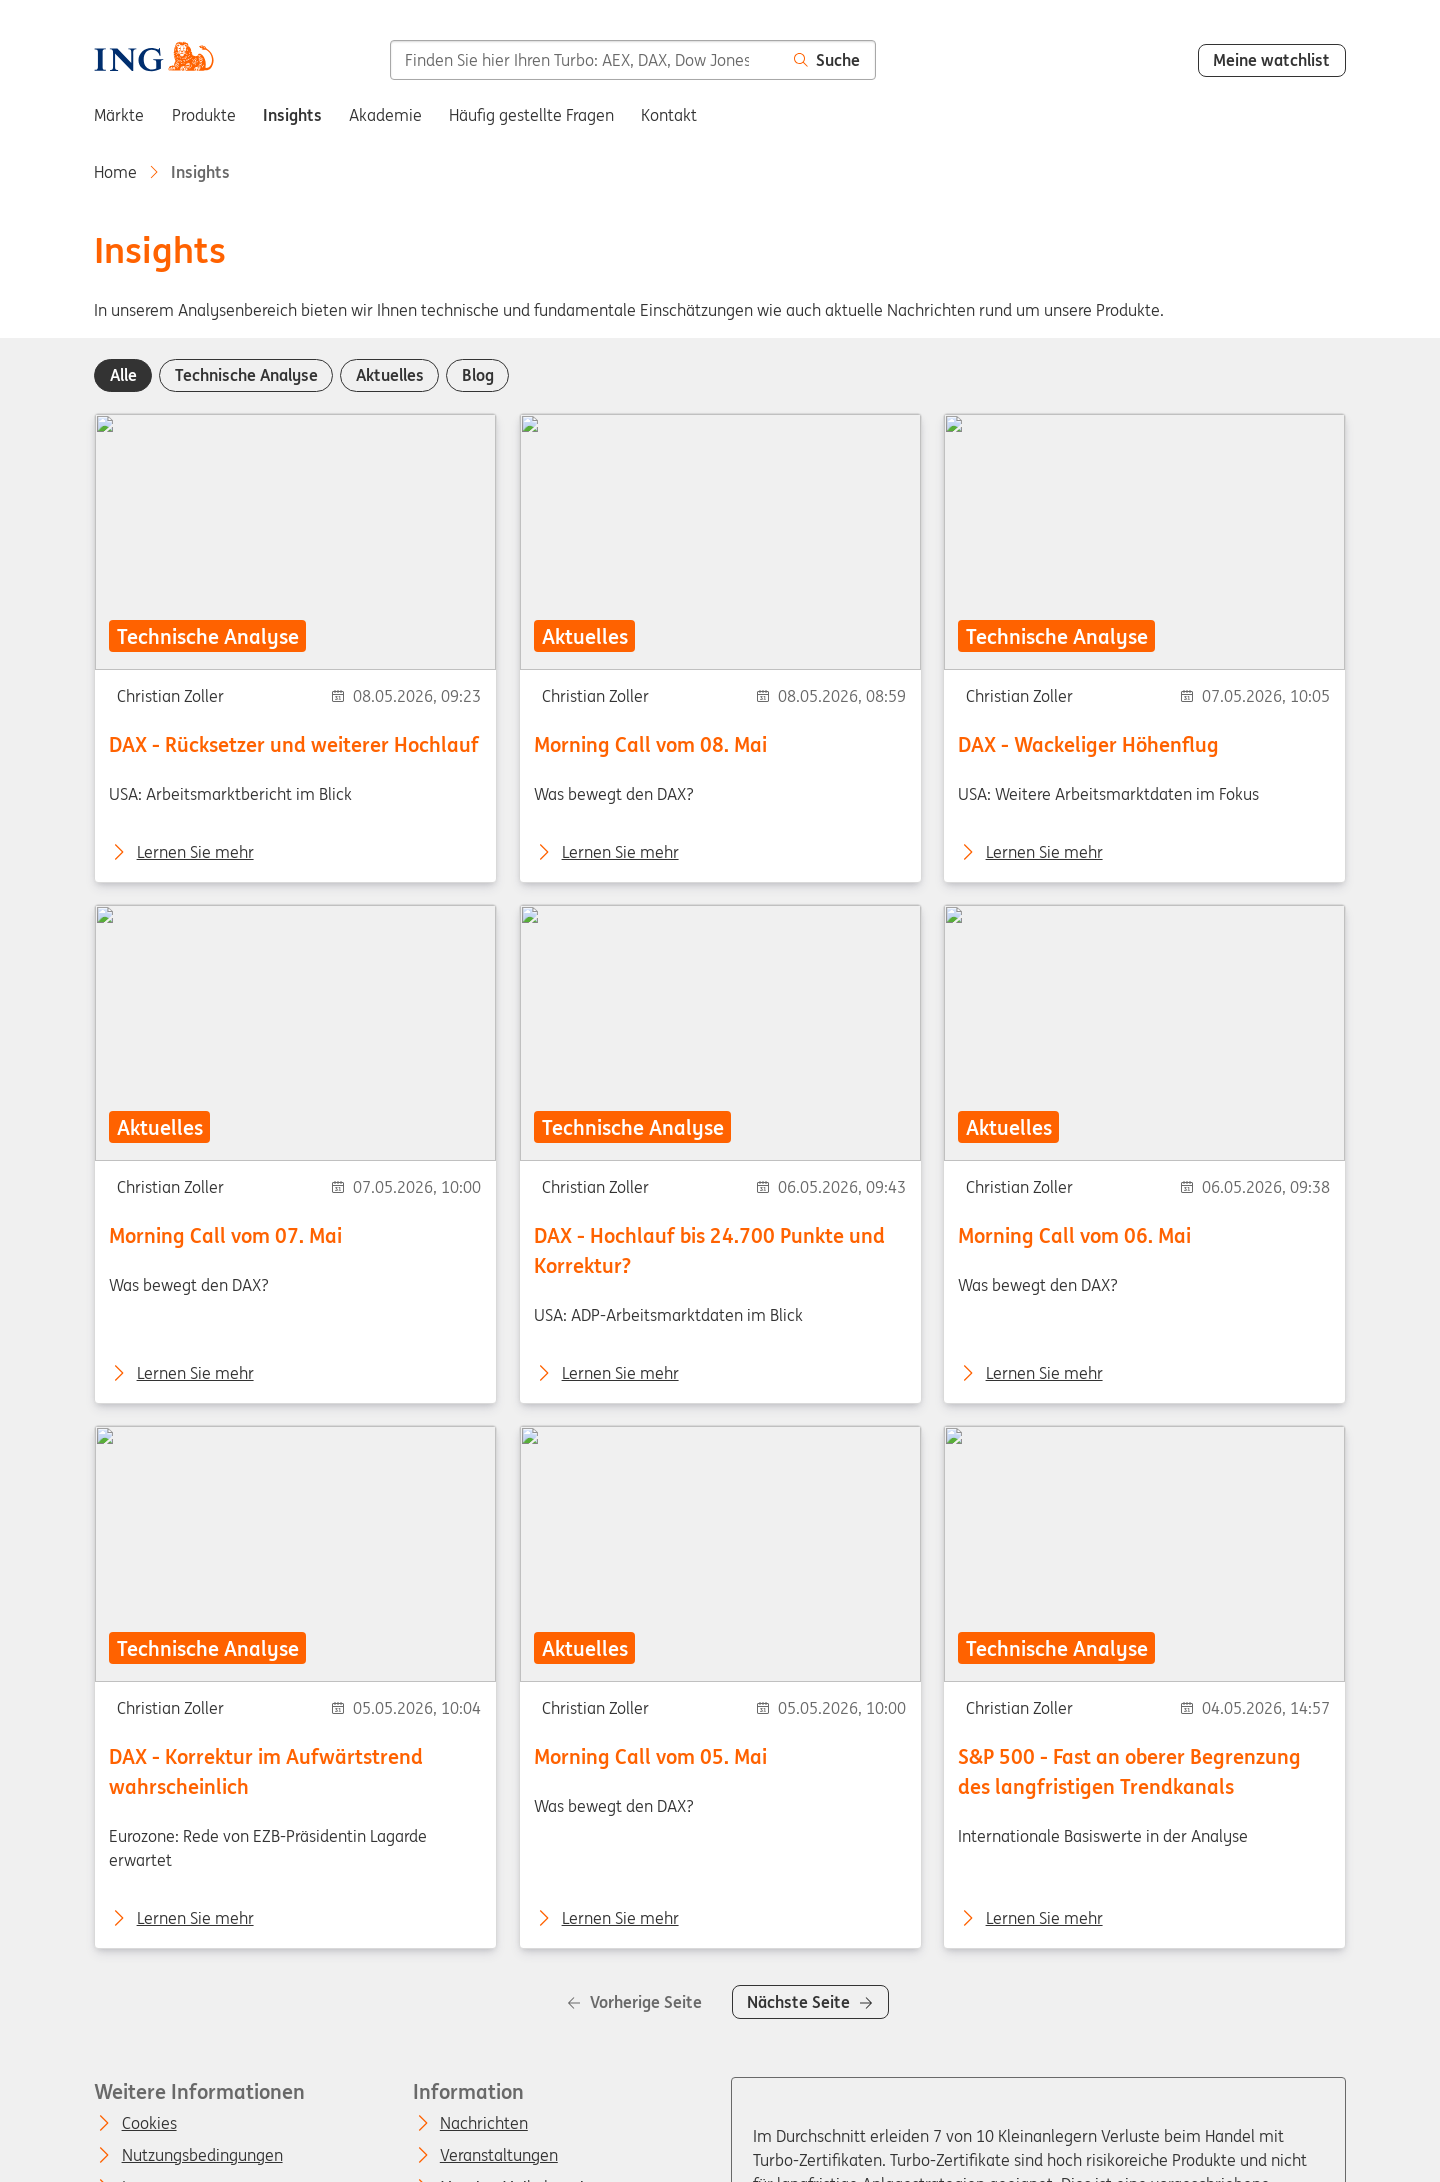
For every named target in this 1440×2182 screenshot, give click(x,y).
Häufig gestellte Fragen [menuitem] (531, 115)
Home (115, 172)
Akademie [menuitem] (385, 115)
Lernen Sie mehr (195, 852)
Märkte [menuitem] (119, 115)
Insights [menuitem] (292, 115)
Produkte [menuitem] (204, 115)
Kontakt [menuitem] (669, 115)
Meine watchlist (1271, 60)
